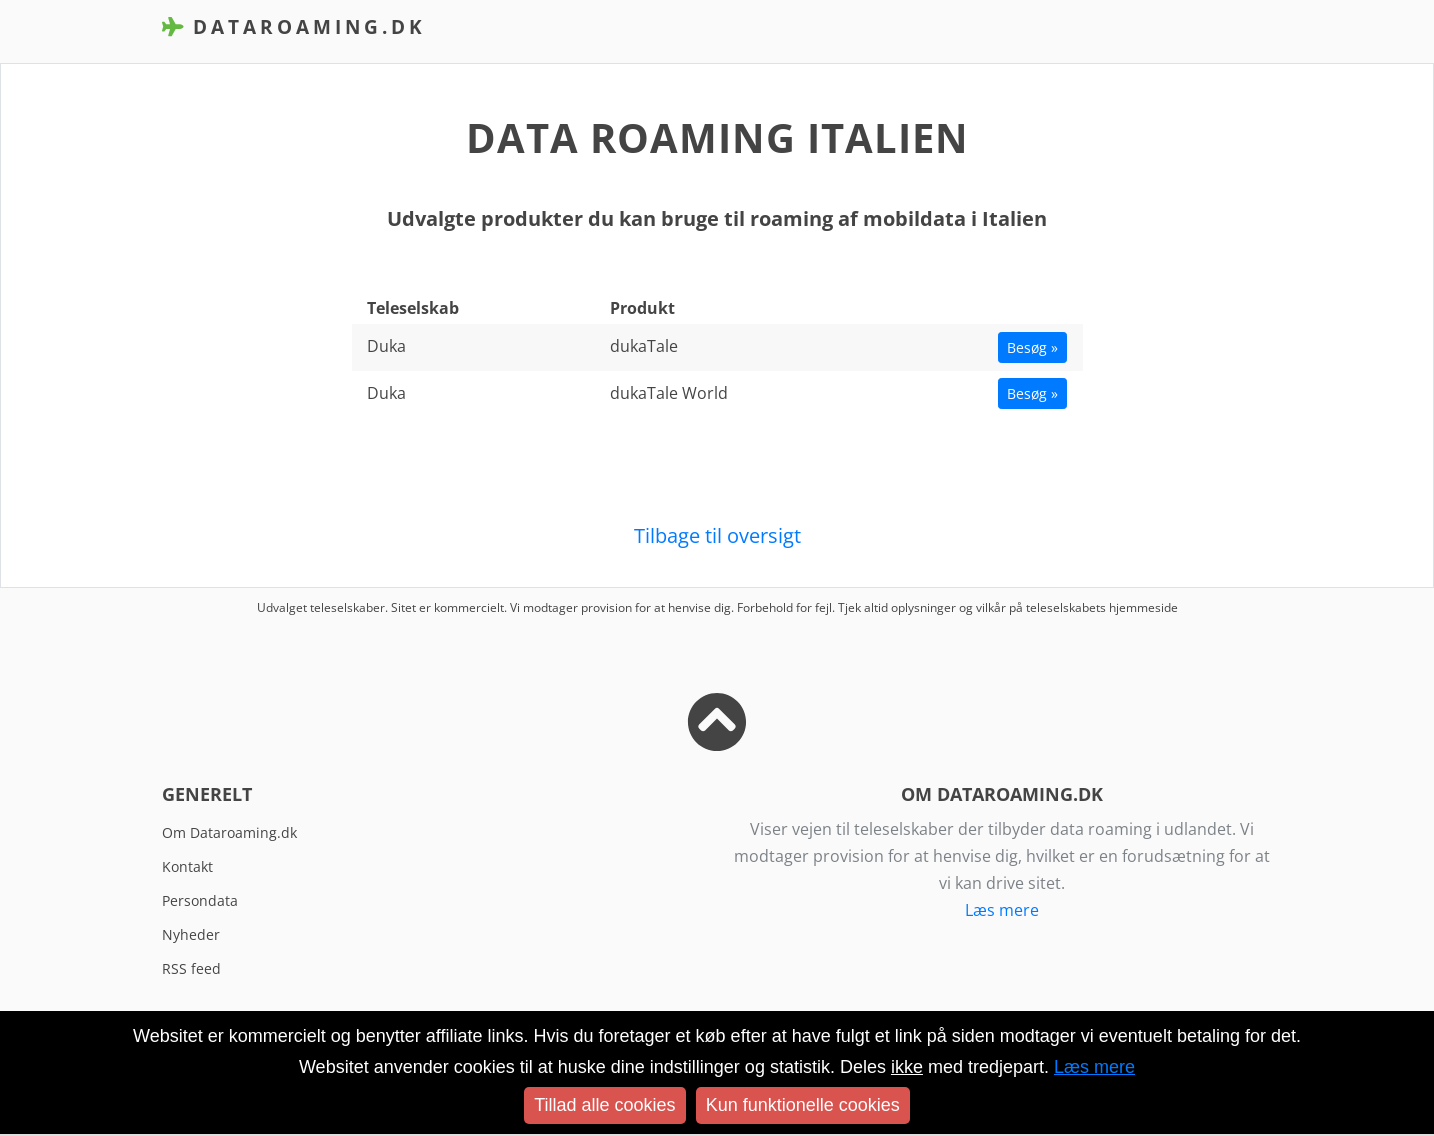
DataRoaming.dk (294, 26)
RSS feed (191, 968)
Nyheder (191, 934)
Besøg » (1032, 347)
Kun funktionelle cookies (803, 1105)
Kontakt (187, 866)
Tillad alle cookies (604, 1105)
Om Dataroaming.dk (229, 832)
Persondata (200, 900)
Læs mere (1002, 910)
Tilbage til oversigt (717, 535)
